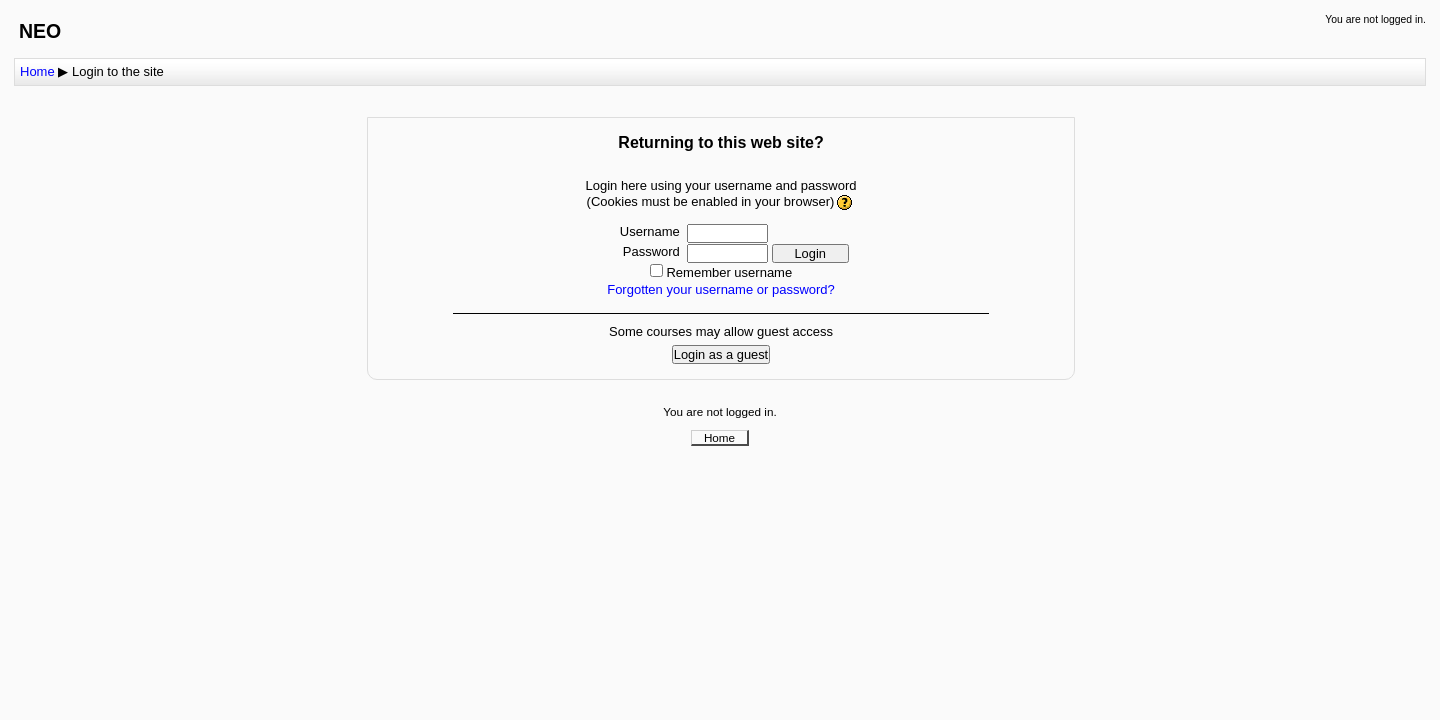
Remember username (729, 272)
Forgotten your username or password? (721, 289)
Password (651, 251)
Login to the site (118, 71)
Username (650, 231)
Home (37, 71)
